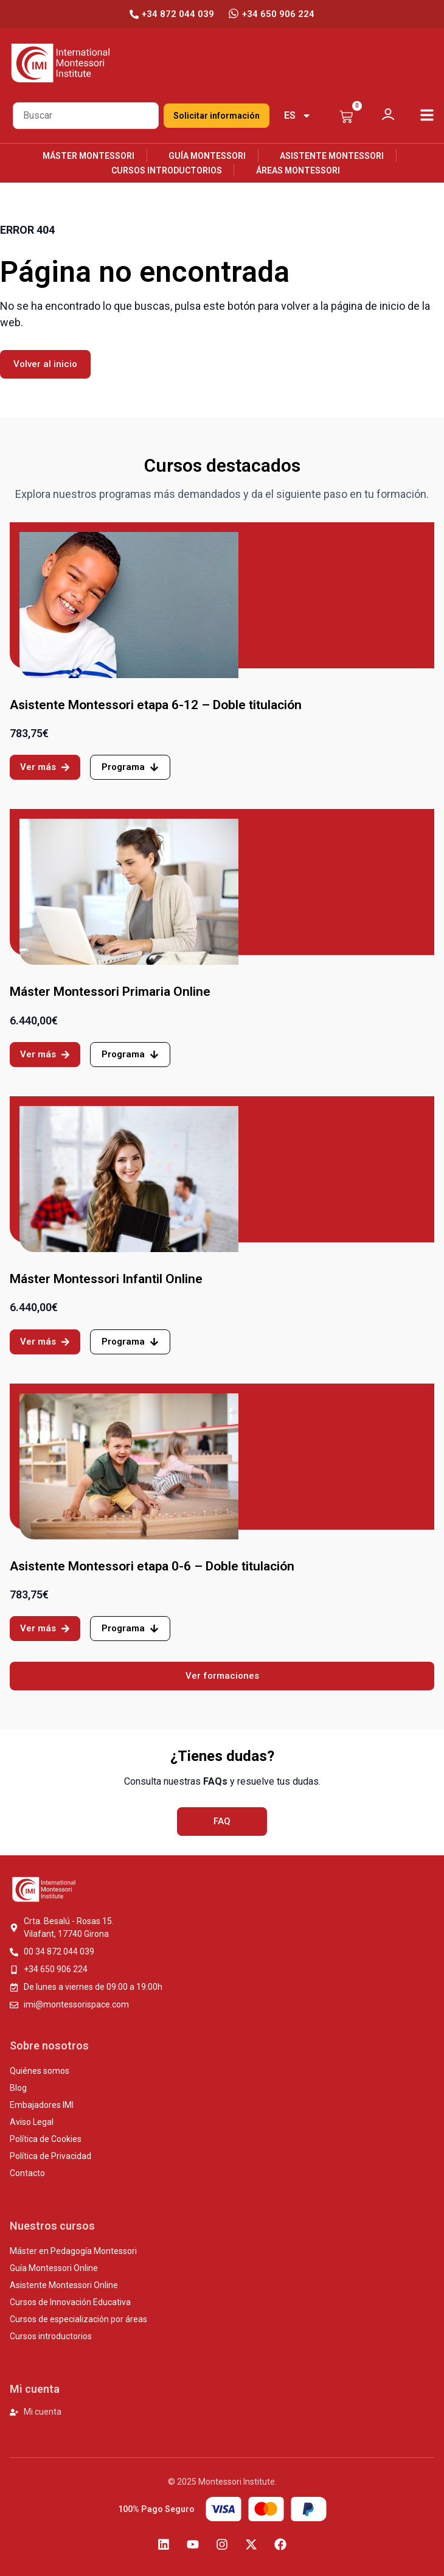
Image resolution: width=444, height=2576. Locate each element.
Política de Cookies (46, 2139)
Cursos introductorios (166, 170)
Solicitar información (216, 116)
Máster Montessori (88, 156)
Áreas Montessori (298, 170)
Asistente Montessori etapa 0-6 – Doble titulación (152, 1566)
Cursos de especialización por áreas (78, 2319)
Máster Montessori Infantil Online (106, 1279)
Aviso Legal (32, 2122)
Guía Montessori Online (54, 2268)
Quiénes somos (39, 2071)
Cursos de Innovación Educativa (70, 2302)
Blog (18, 2088)
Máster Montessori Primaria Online (110, 991)
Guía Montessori (207, 156)
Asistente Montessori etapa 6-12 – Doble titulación (156, 705)
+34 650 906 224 (278, 14)
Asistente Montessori (332, 156)
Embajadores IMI (42, 2105)
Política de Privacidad (50, 2156)
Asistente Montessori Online (64, 2285)
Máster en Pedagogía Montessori (73, 2251)
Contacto (27, 2173)
